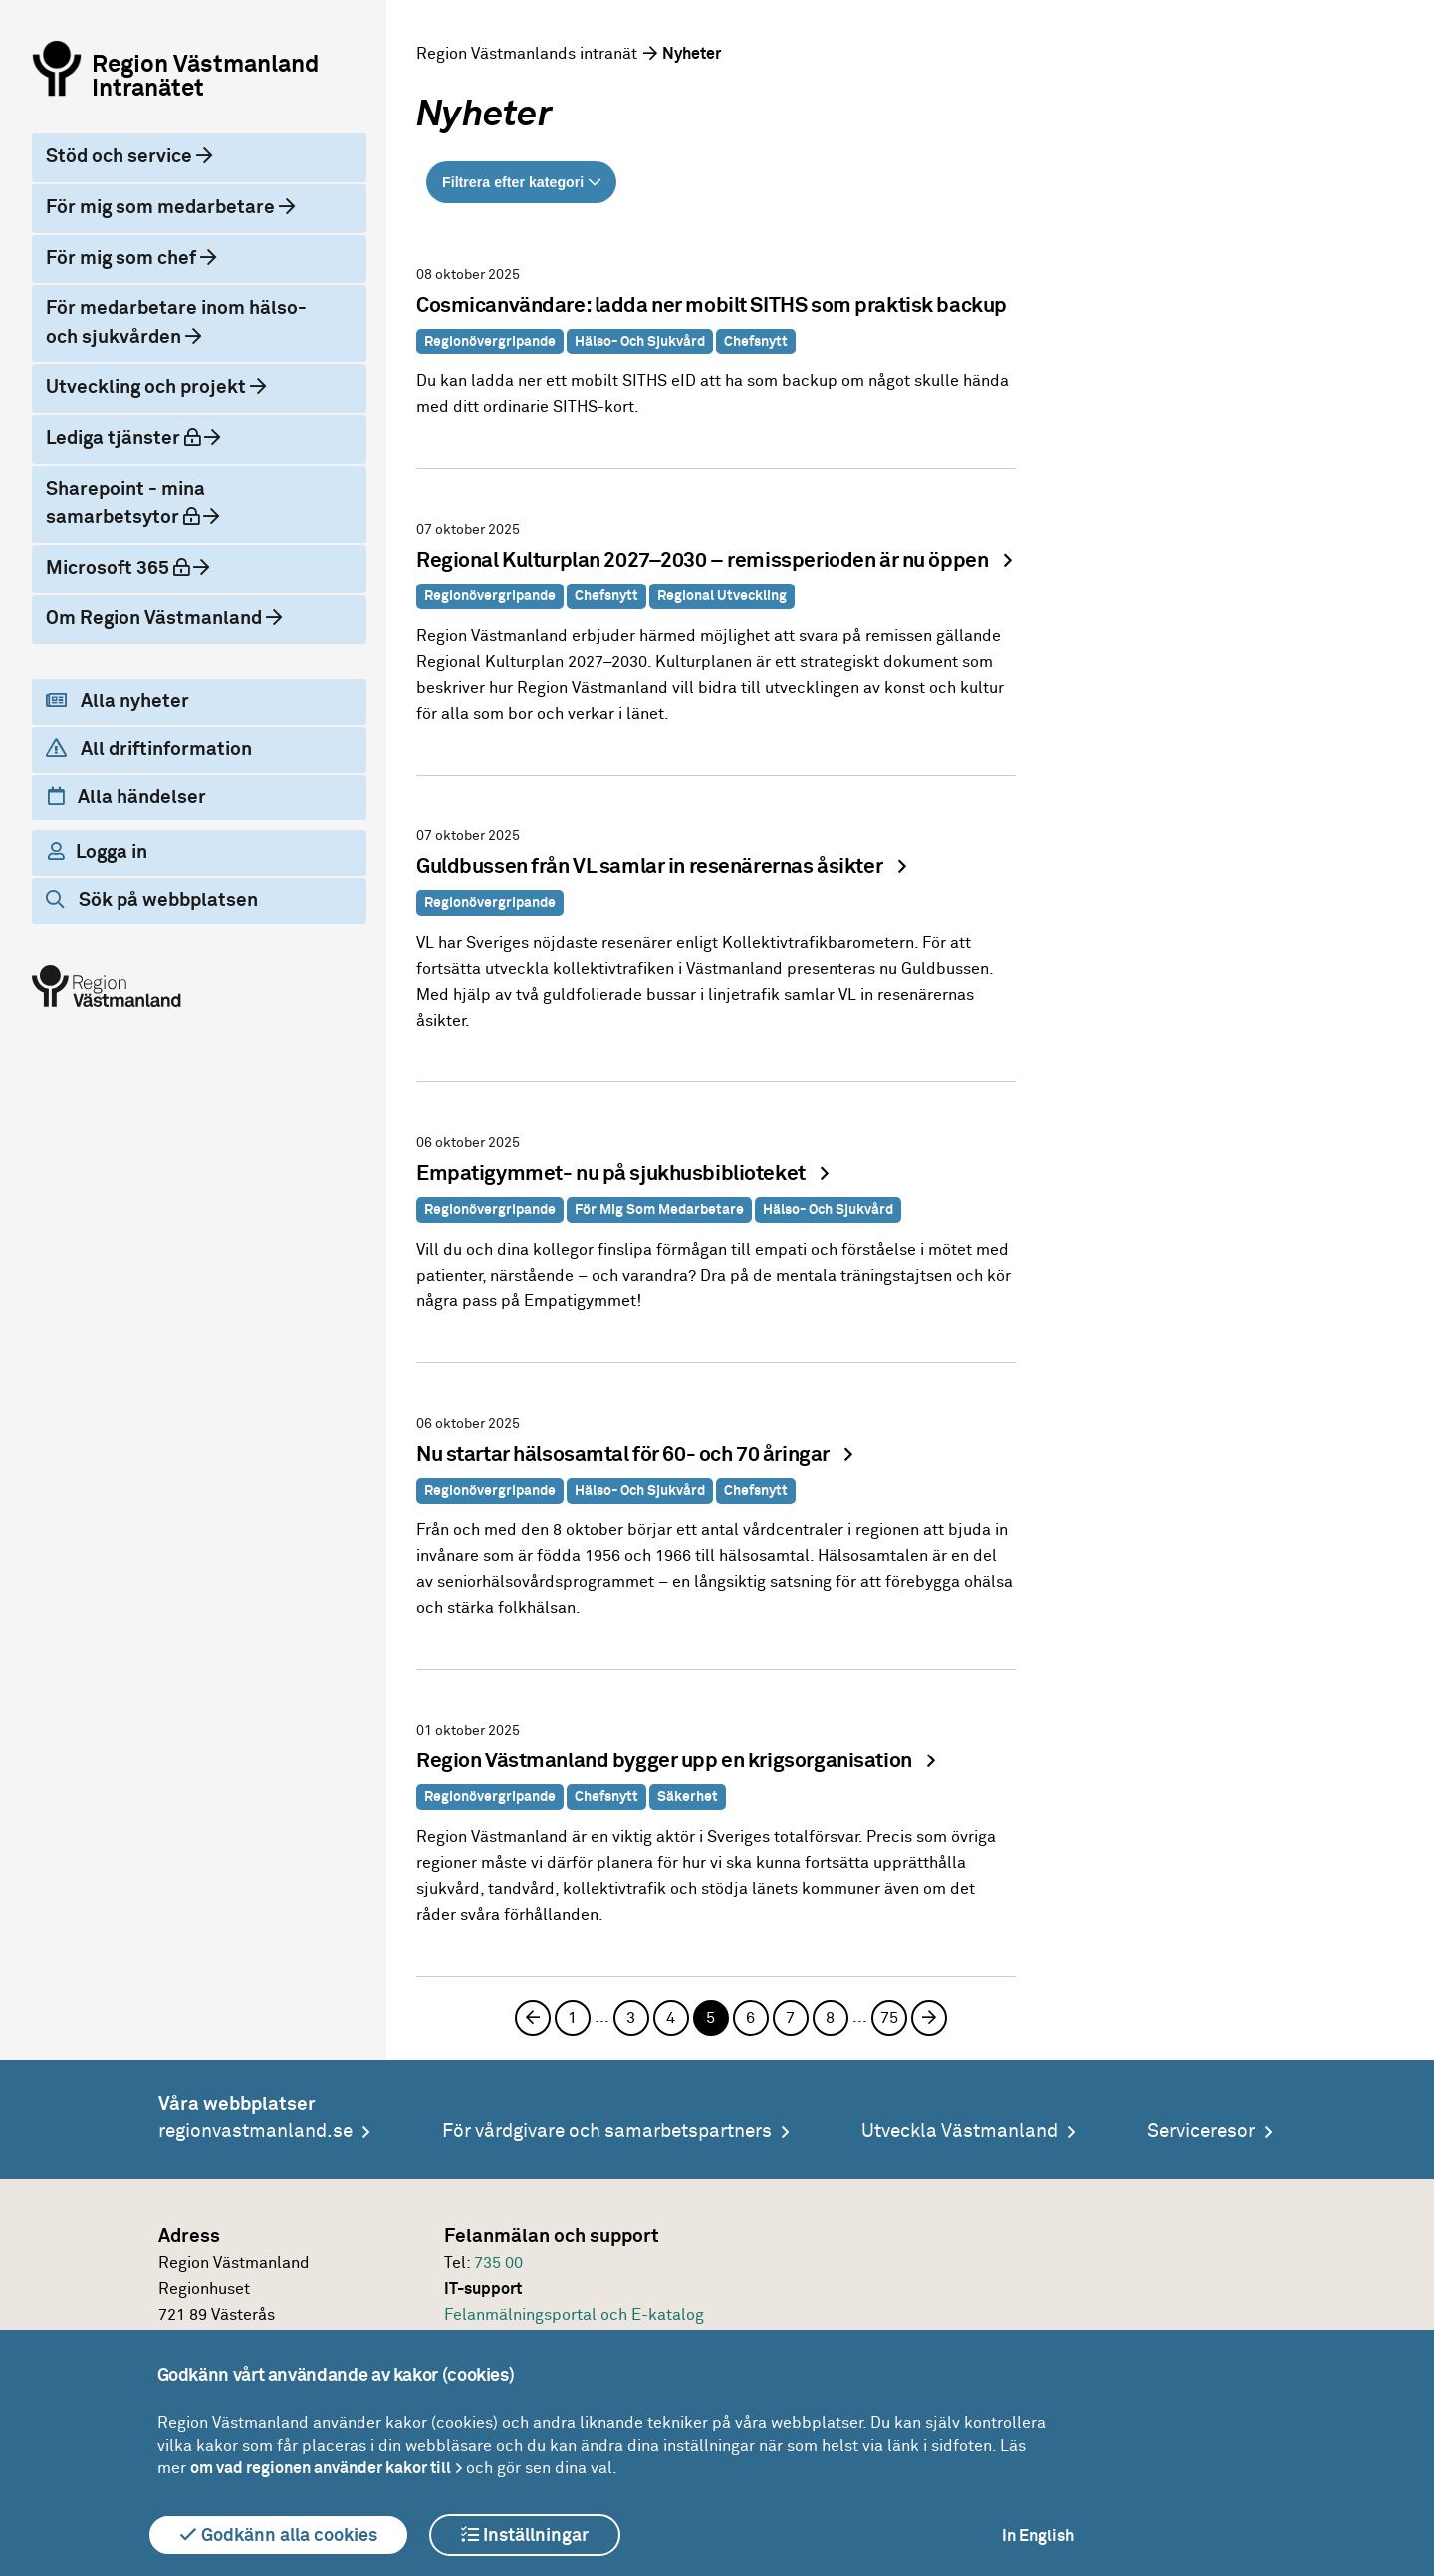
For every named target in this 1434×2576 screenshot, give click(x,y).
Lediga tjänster (125, 438)
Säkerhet (687, 1797)
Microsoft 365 (119, 568)
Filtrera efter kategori (513, 182)
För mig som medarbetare (162, 207)
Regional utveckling (722, 596)
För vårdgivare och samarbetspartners (607, 2131)
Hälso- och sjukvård (640, 342)
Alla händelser (127, 797)
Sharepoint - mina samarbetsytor (125, 504)
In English (1038, 2536)
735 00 (498, 2263)
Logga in (97, 852)
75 (889, 2018)
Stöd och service (121, 156)
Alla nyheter (117, 701)
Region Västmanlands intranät (526, 54)
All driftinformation (149, 749)
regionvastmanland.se (255, 2131)
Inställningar (525, 2535)
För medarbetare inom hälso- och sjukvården (176, 323)
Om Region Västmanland (156, 618)
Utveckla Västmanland (959, 2131)
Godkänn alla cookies (278, 2535)
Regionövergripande (490, 342)
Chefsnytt (756, 342)
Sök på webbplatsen (152, 900)
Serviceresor (1201, 2131)
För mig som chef (123, 258)
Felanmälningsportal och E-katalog (574, 2315)
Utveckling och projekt (148, 387)
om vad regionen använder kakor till (320, 2468)
